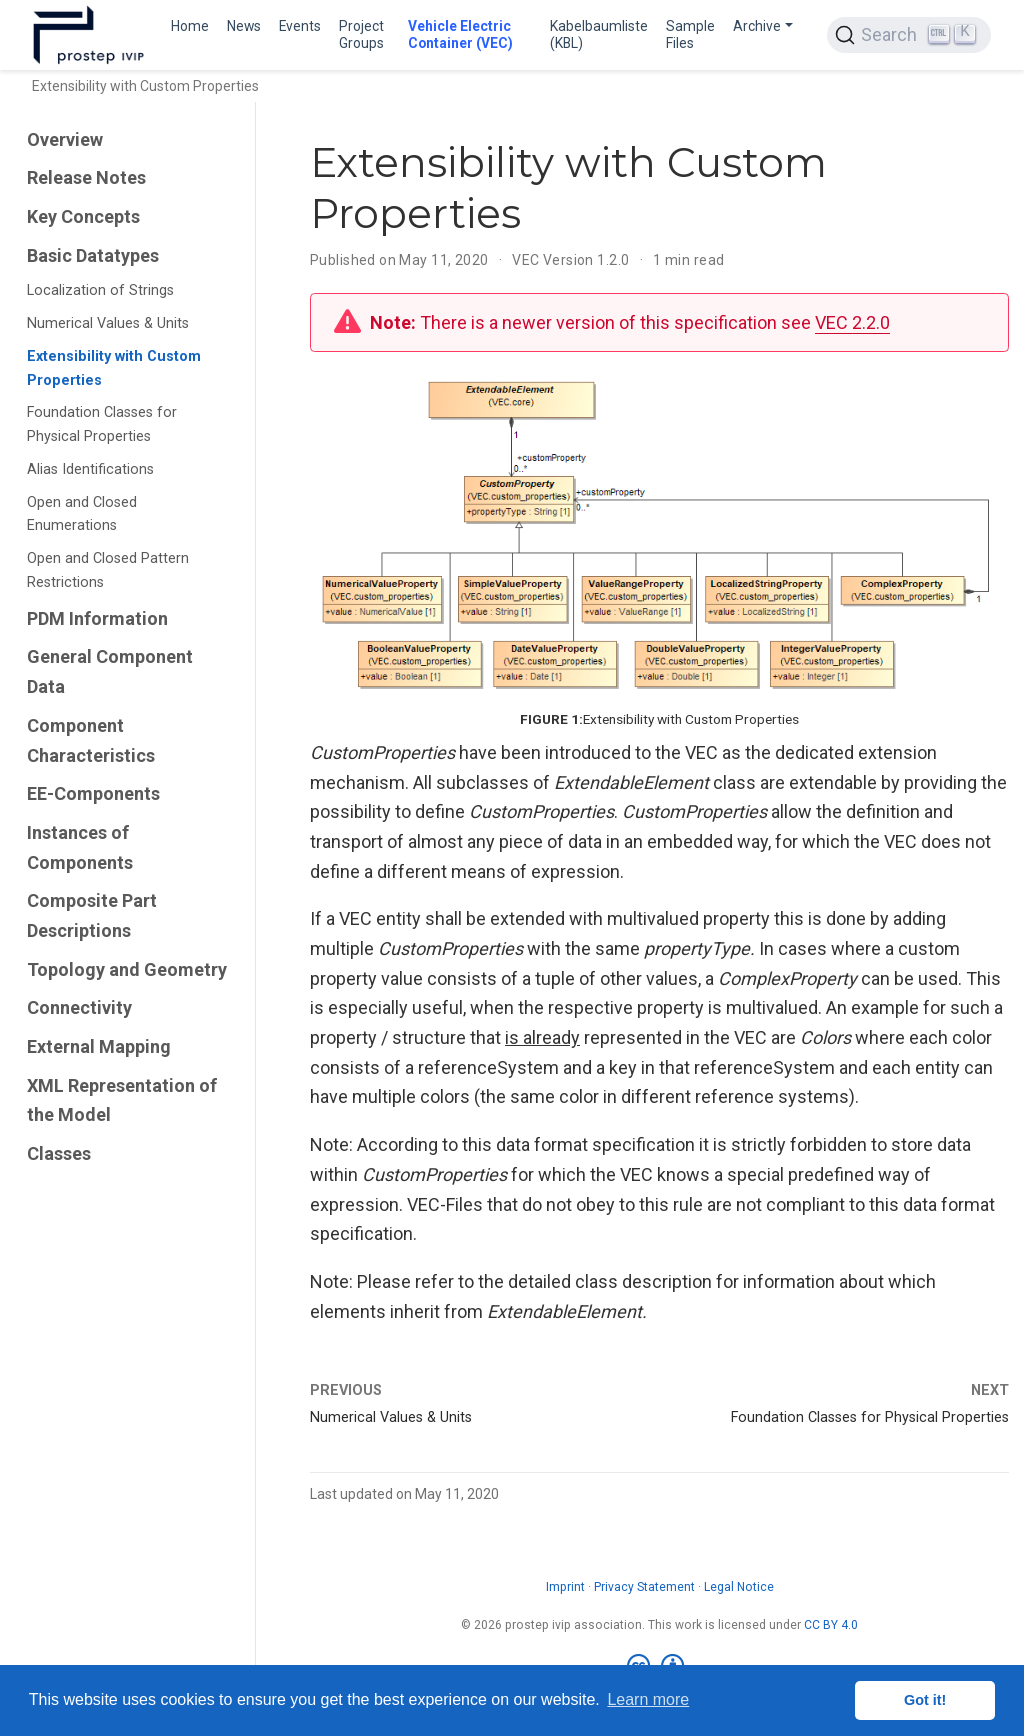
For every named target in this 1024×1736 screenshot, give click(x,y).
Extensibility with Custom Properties (114, 368)
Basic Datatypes (93, 255)
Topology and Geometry (127, 969)
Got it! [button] (925, 1700)
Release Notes (86, 177)
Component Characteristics (91, 740)
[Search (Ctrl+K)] (909, 35)
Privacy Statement (644, 1587)
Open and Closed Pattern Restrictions (108, 570)
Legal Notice (739, 1587)
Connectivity (79, 1007)
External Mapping (99, 1046)
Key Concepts (83, 216)
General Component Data (110, 671)
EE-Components (93, 793)
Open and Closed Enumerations (82, 514)
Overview (65, 139)
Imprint (565, 1587)
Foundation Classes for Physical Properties (102, 424)
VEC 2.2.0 (852, 322)
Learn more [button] (648, 1699)
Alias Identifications (90, 469)
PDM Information (97, 618)
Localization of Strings (100, 290)
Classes (59, 1153)
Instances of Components (80, 847)
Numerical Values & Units (108, 323)
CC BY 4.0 (831, 1625)
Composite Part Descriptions (92, 915)
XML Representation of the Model (122, 1100)
